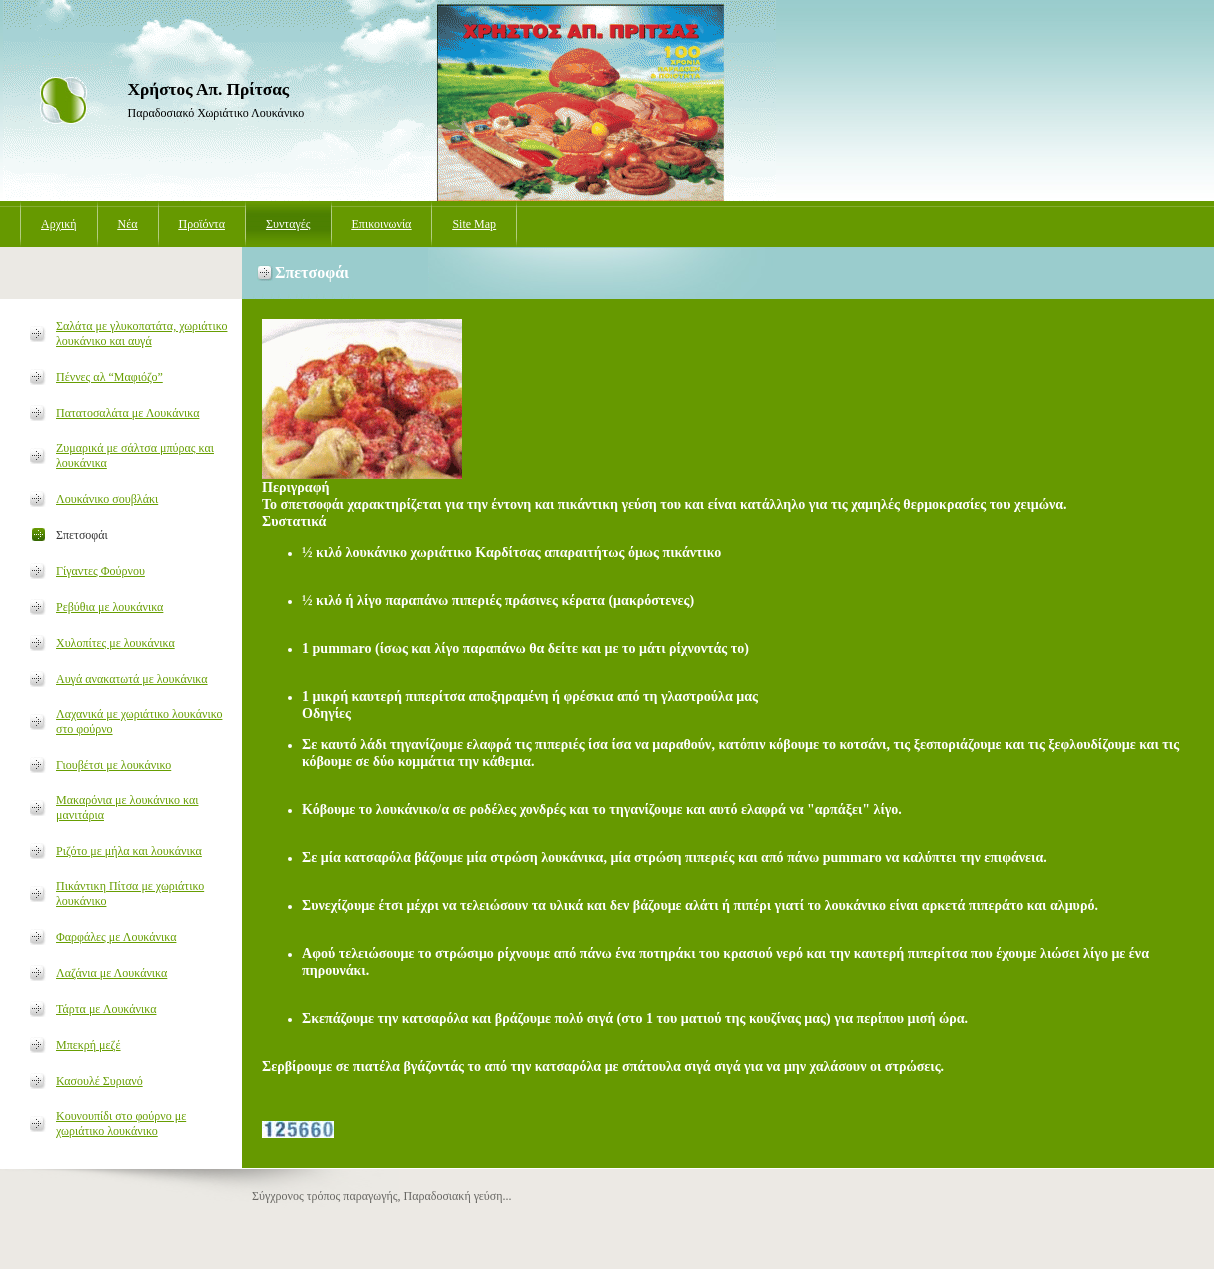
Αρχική (59, 224)
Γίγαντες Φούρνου (100, 571)
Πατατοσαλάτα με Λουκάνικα (127, 413)
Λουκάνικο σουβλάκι (107, 499)
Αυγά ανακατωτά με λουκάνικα (132, 679)
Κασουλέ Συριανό (99, 1081)
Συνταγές (288, 224)
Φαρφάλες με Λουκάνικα (116, 937)
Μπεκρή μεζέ (88, 1045)
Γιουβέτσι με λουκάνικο (113, 765)
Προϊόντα (202, 224)
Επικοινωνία (382, 224)
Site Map (474, 224)
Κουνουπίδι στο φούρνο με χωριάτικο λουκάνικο (121, 1123)
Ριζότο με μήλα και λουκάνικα (129, 851)
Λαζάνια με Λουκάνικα (111, 973)
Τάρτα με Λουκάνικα (106, 1009)
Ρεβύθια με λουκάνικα (109, 607)
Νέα (128, 224)
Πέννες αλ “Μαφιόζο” (109, 377)
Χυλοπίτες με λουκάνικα (115, 643)
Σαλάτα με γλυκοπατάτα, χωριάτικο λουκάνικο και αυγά (141, 333)
